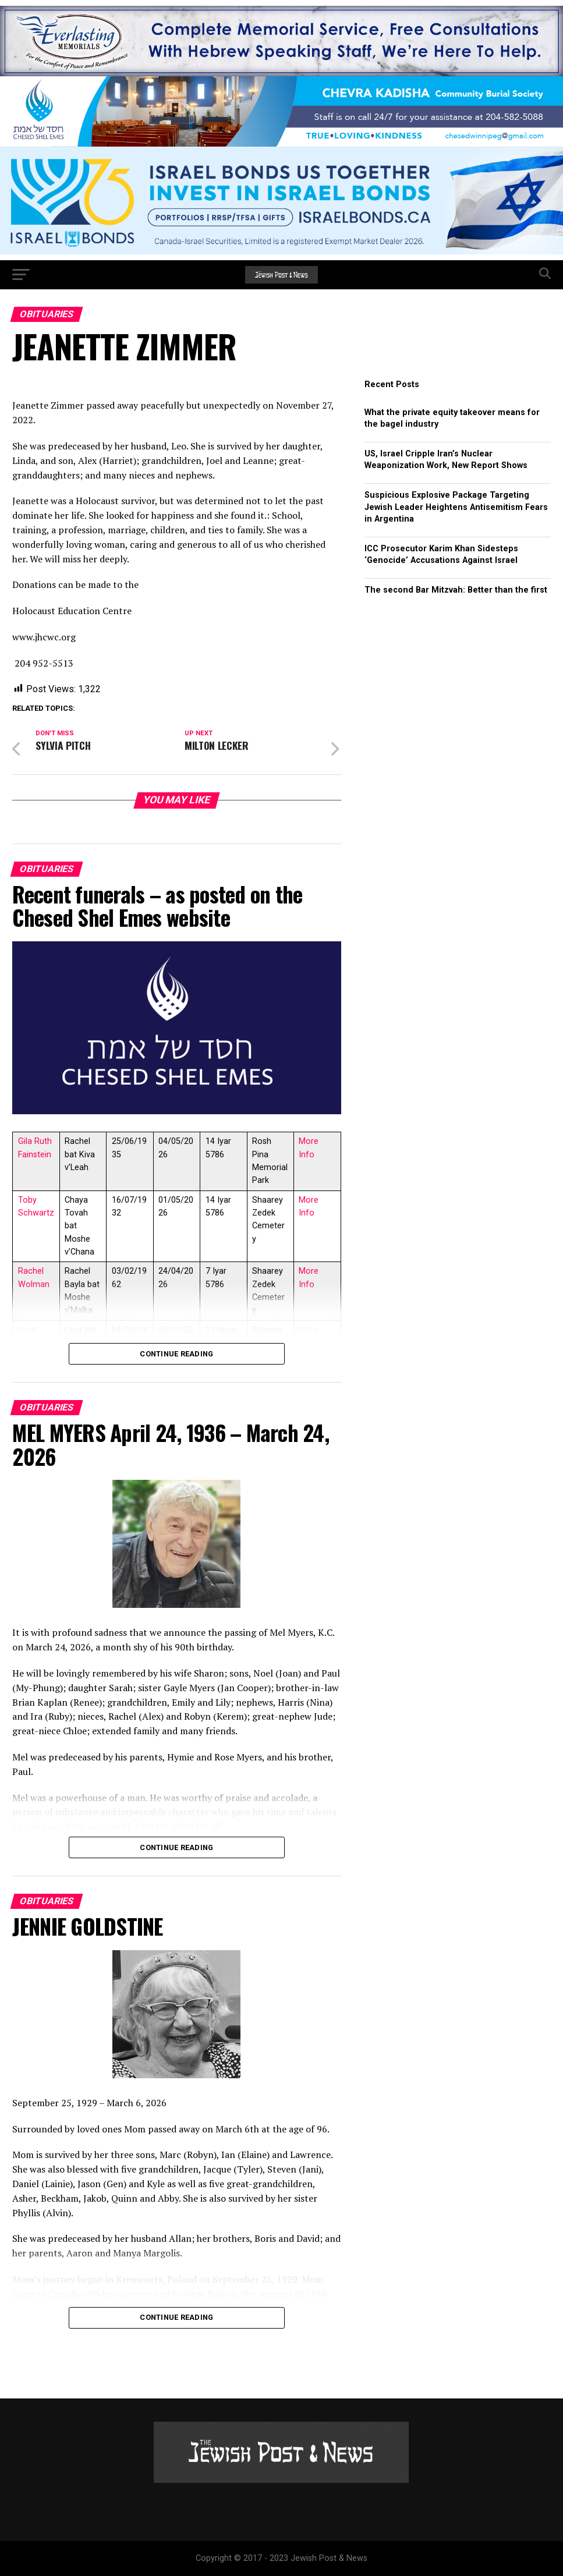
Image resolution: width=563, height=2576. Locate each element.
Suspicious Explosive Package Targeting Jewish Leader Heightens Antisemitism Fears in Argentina (456, 506)
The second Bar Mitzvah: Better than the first (455, 590)
